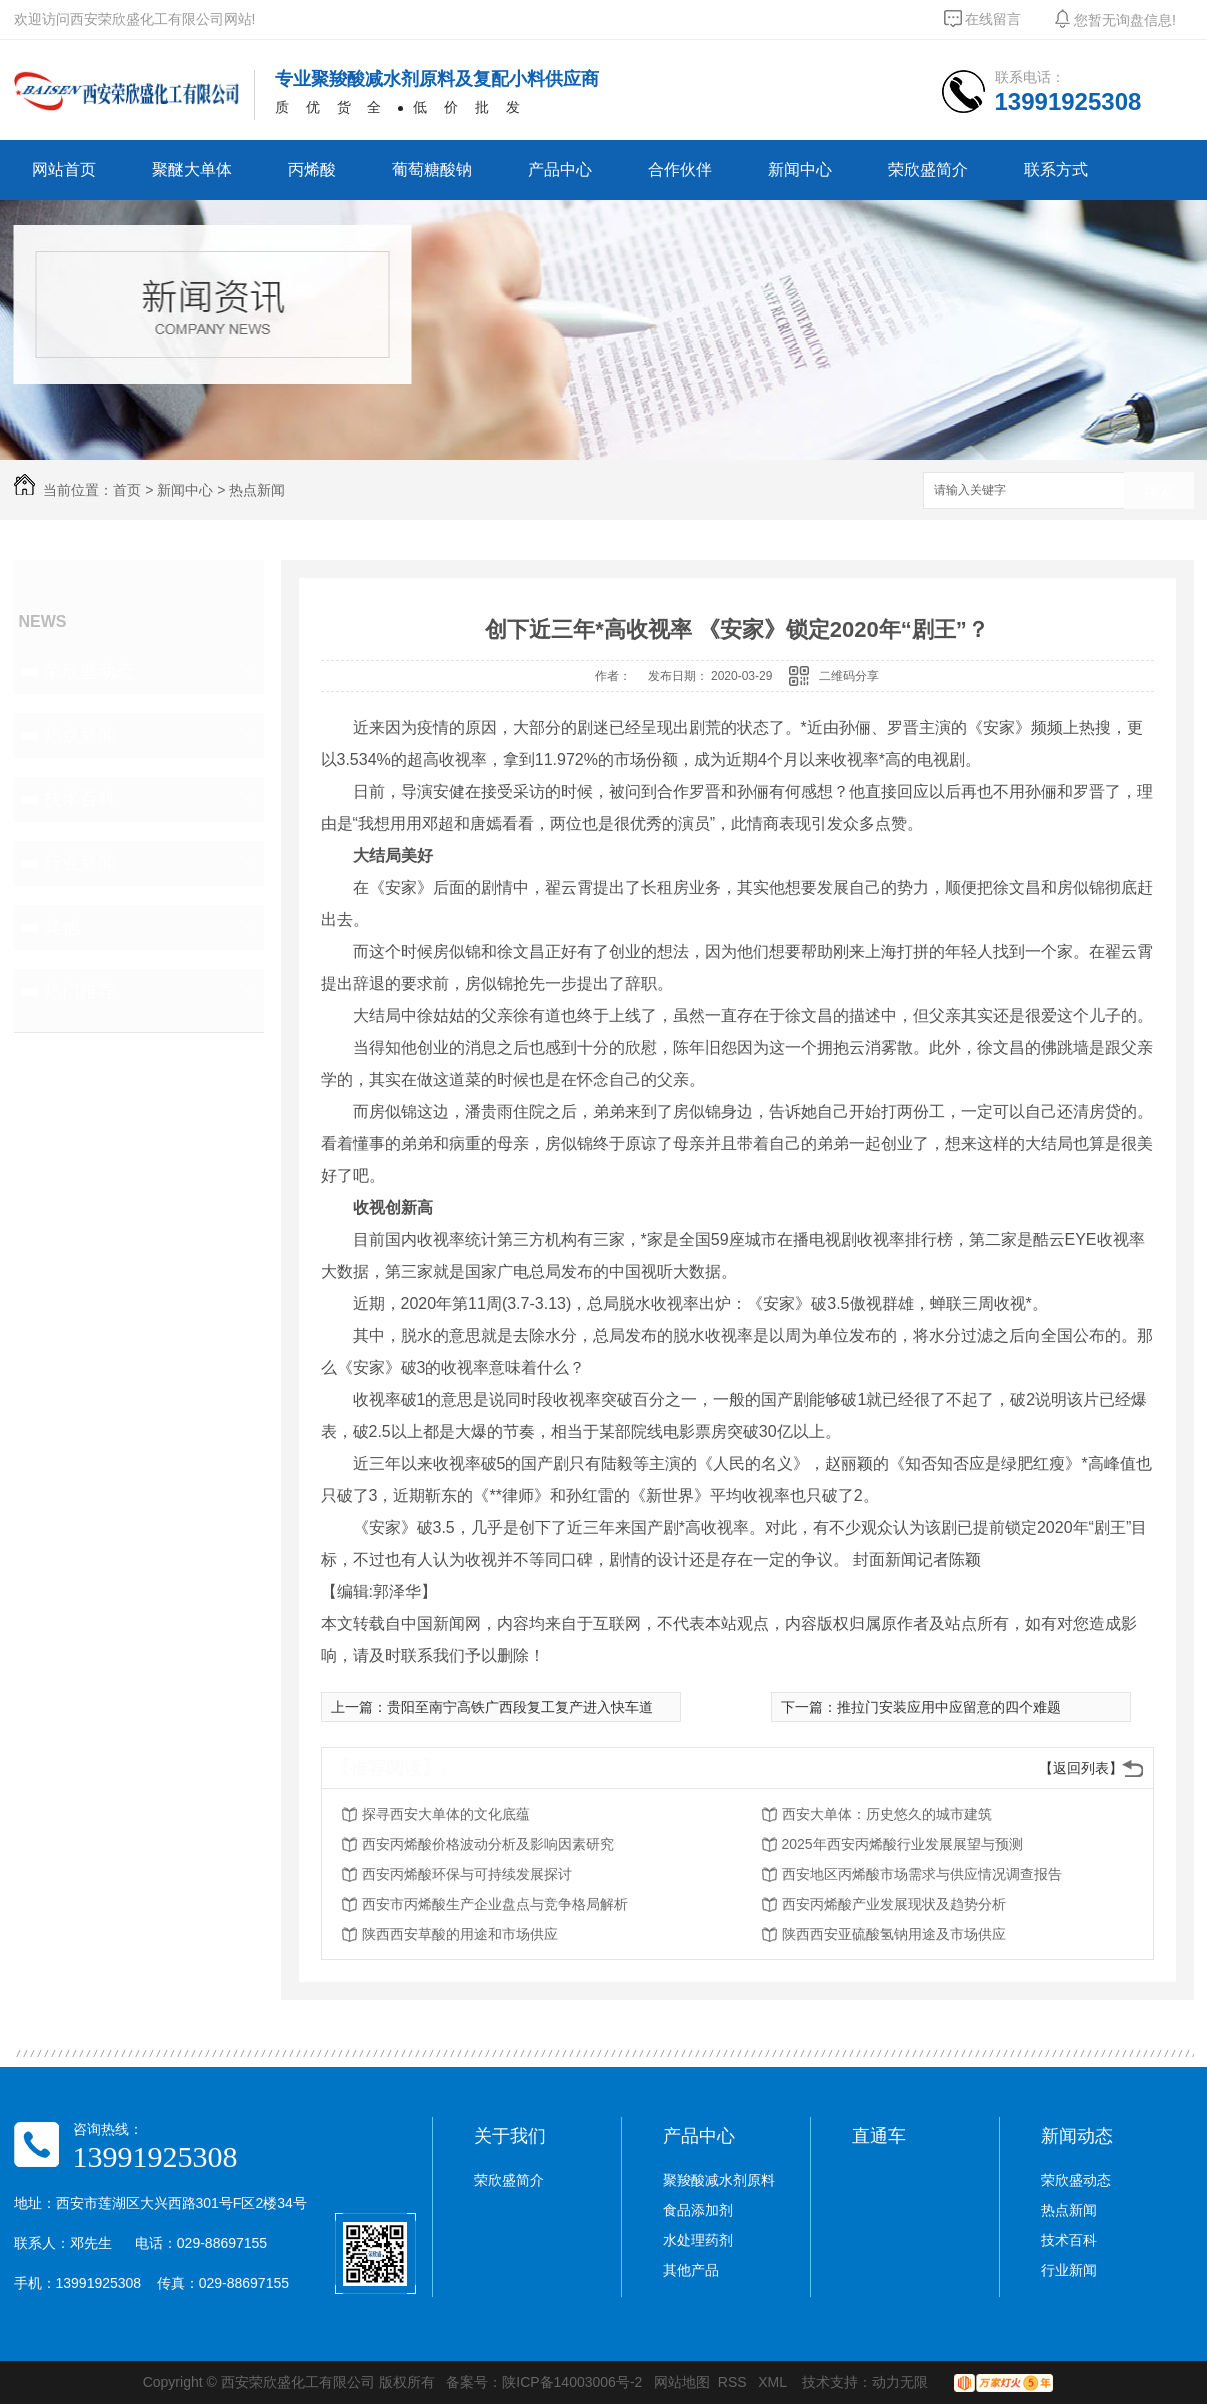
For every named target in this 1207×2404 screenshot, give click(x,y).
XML (774, 2382)
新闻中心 (800, 169)
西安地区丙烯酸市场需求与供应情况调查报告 (922, 1874)
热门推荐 (80, 991)
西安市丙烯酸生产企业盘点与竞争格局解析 (495, 1904)
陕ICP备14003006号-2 (572, 2382)
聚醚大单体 (192, 169)
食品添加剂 (698, 2210)
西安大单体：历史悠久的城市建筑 (887, 1814)
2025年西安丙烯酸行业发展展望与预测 (902, 1844)
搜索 (1159, 491)
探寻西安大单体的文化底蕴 (446, 1814)
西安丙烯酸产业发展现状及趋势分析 (894, 1904)
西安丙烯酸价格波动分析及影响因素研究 (488, 1844)
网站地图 (682, 2382)
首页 (127, 490)
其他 (62, 927)
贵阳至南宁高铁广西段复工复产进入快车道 (520, 1707)
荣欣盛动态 (89, 671)
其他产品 (691, 2270)
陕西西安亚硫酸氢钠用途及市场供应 (894, 1934)
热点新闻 (257, 490)
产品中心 (560, 169)
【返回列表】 (1081, 1768)
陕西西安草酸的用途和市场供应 (460, 1934)
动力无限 (900, 2382)
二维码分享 (849, 676)
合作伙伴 (680, 169)
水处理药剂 (698, 2240)
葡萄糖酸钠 (432, 169)
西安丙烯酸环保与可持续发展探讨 (467, 1874)
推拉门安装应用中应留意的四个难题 (949, 1707)
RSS (734, 2382)
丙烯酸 (312, 169)
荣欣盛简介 (928, 169)
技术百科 (80, 799)
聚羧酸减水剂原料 (719, 2180)
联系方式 (1056, 169)
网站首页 (64, 169)
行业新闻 (80, 863)
